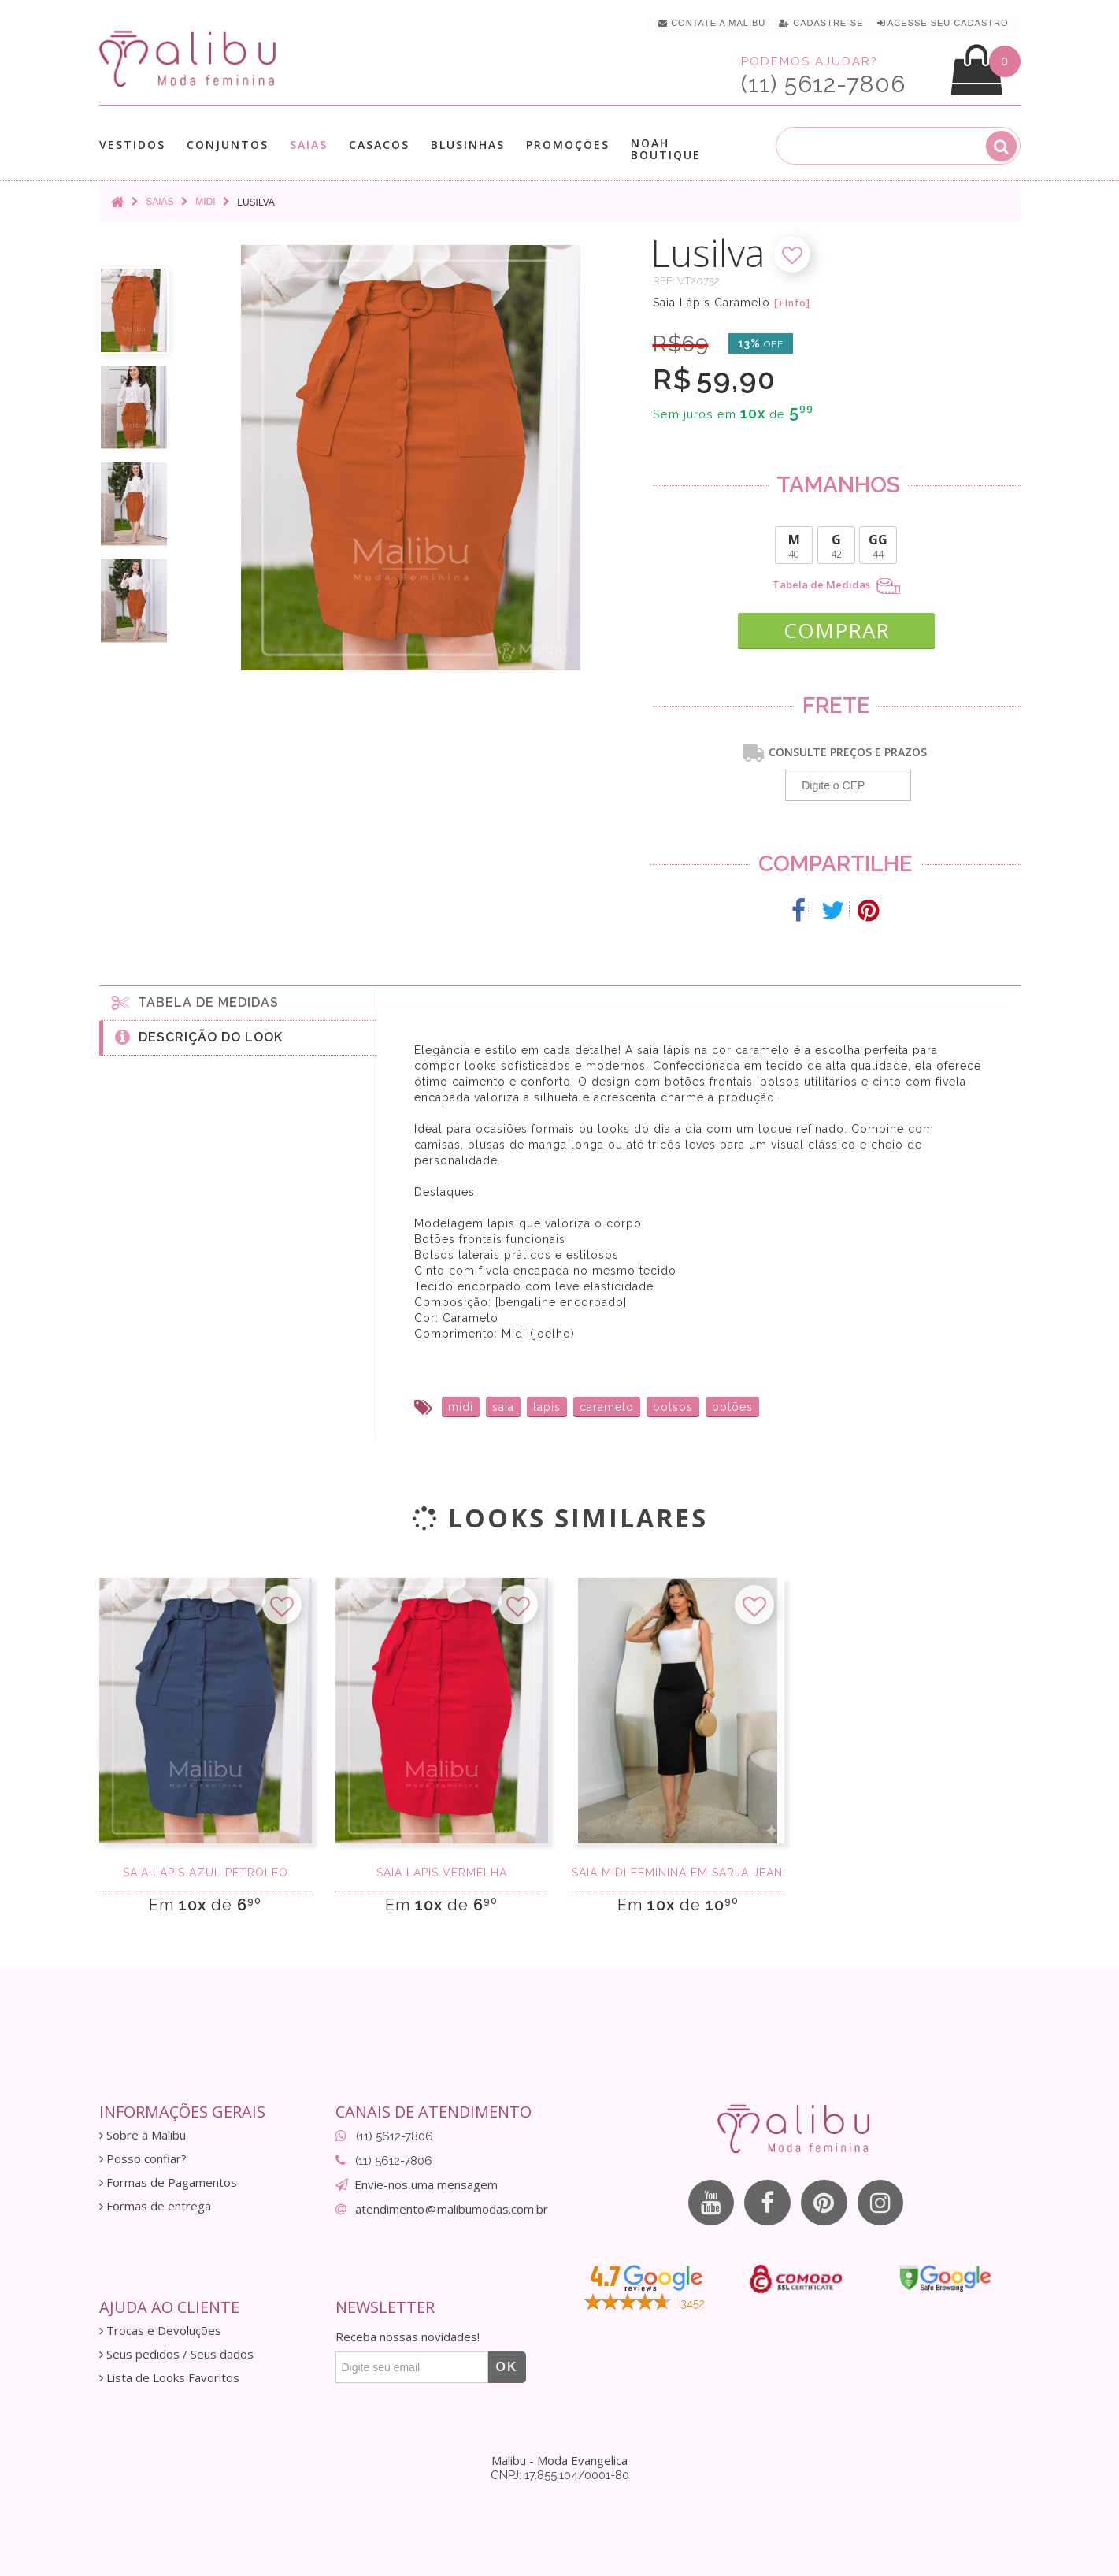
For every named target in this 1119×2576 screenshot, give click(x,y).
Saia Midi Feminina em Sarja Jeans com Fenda (678, 1871)
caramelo (607, 1405)
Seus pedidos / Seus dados (176, 2352)
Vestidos (132, 144)
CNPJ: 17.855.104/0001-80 (560, 2474)
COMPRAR (837, 627)
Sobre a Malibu (142, 2133)
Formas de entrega (155, 2204)
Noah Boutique (666, 149)
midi (460, 1405)
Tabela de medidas (195, 1000)
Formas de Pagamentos (168, 2180)
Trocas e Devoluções (160, 2329)
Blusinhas (468, 144)
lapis (547, 1405)
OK (507, 2365)
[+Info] (792, 303)
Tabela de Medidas (836, 586)
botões (732, 1405)
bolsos (673, 1405)
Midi (205, 201)
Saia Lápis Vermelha (441, 1871)
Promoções (568, 144)
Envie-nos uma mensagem (426, 2183)
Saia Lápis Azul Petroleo (205, 1871)
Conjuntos (228, 144)
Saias (309, 144)
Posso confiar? (143, 2157)
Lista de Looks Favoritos (169, 2376)
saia (503, 1405)
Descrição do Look (199, 1035)
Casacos (379, 144)
